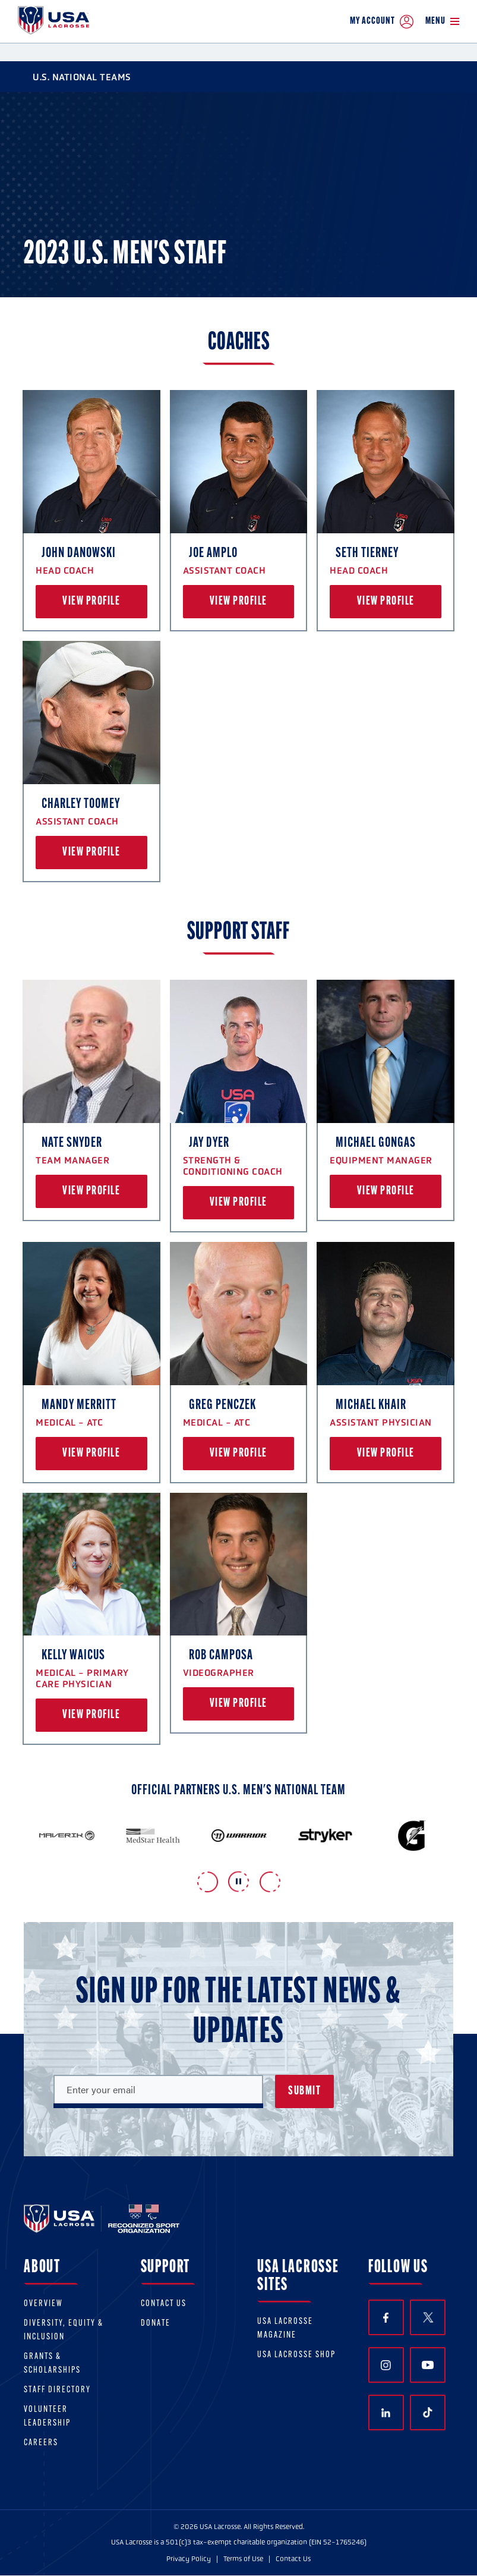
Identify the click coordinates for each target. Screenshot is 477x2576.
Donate (155, 2323)
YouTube (428, 2365)
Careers (41, 2443)
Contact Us (164, 2304)
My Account (381, 22)
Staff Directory (57, 2390)
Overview (43, 2304)
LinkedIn (385, 2412)
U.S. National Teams (74, 77)
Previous (207, 1882)
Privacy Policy (188, 2559)
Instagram (386, 2365)
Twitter (428, 2317)
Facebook (385, 2318)
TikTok (428, 2412)
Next (270, 1882)
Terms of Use (243, 2559)
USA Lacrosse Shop (296, 2355)
